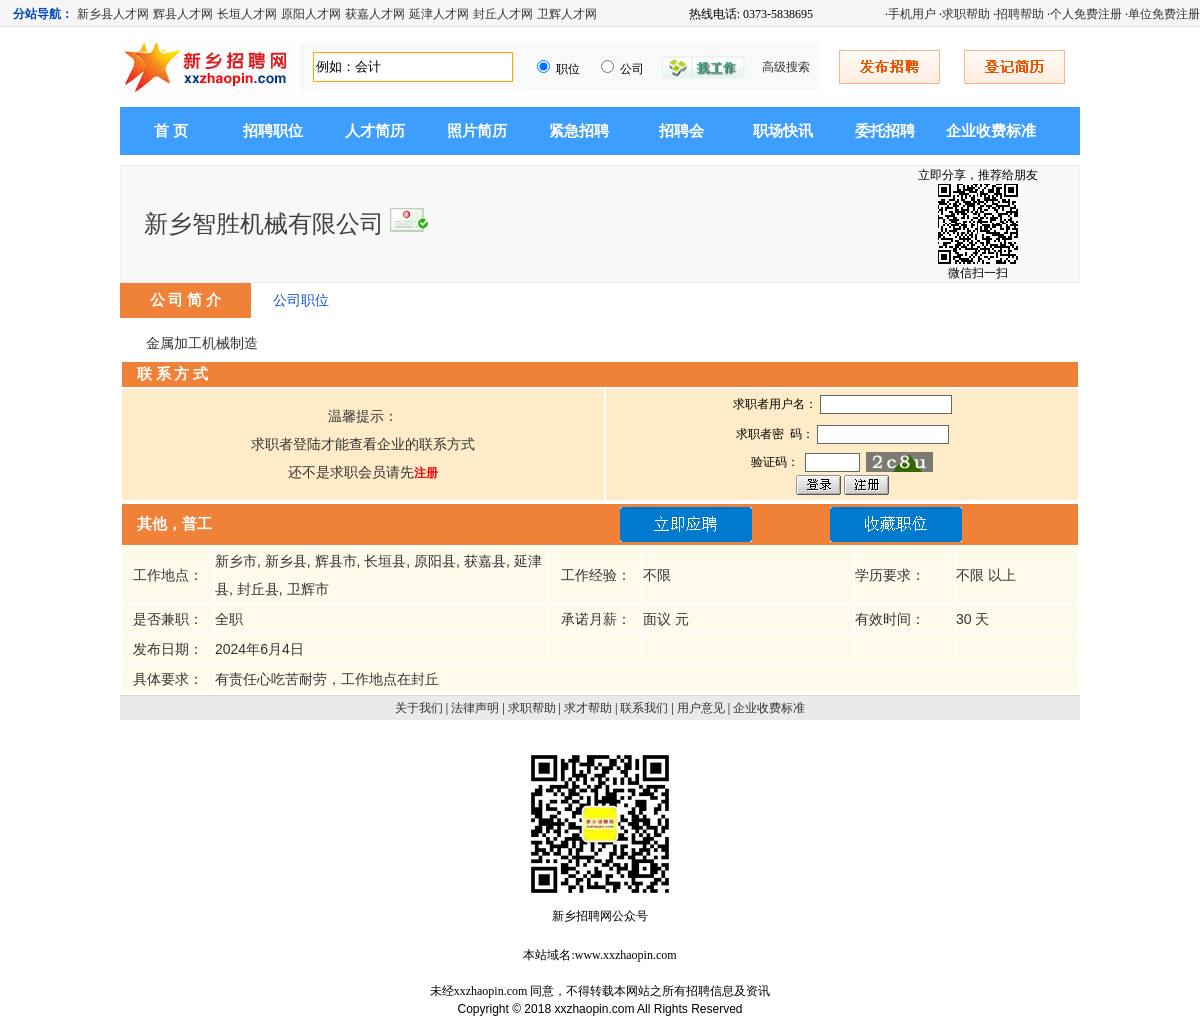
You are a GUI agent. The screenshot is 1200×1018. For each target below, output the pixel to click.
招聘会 (681, 131)
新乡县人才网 (113, 14)
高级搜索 (786, 67)
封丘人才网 (503, 14)
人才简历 (375, 131)
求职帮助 (966, 14)
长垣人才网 (247, 14)
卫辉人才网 (567, 14)
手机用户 (912, 14)
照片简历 (477, 131)
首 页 (171, 131)
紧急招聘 (579, 131)
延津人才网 (439, 14)
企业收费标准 (991, 131)
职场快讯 (783, 131)
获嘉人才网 (375, 14)
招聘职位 (273, 131)
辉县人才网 (183, 14)
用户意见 (701, 708)
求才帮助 (588, 708)
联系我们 (644, 708)
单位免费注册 (1164, 14)
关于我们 (419, 708)
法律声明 (475, 708)
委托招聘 (885, 131)
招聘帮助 (1020, 14)
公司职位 (301, 300)
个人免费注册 (1086, 14)
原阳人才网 (311, 14)
